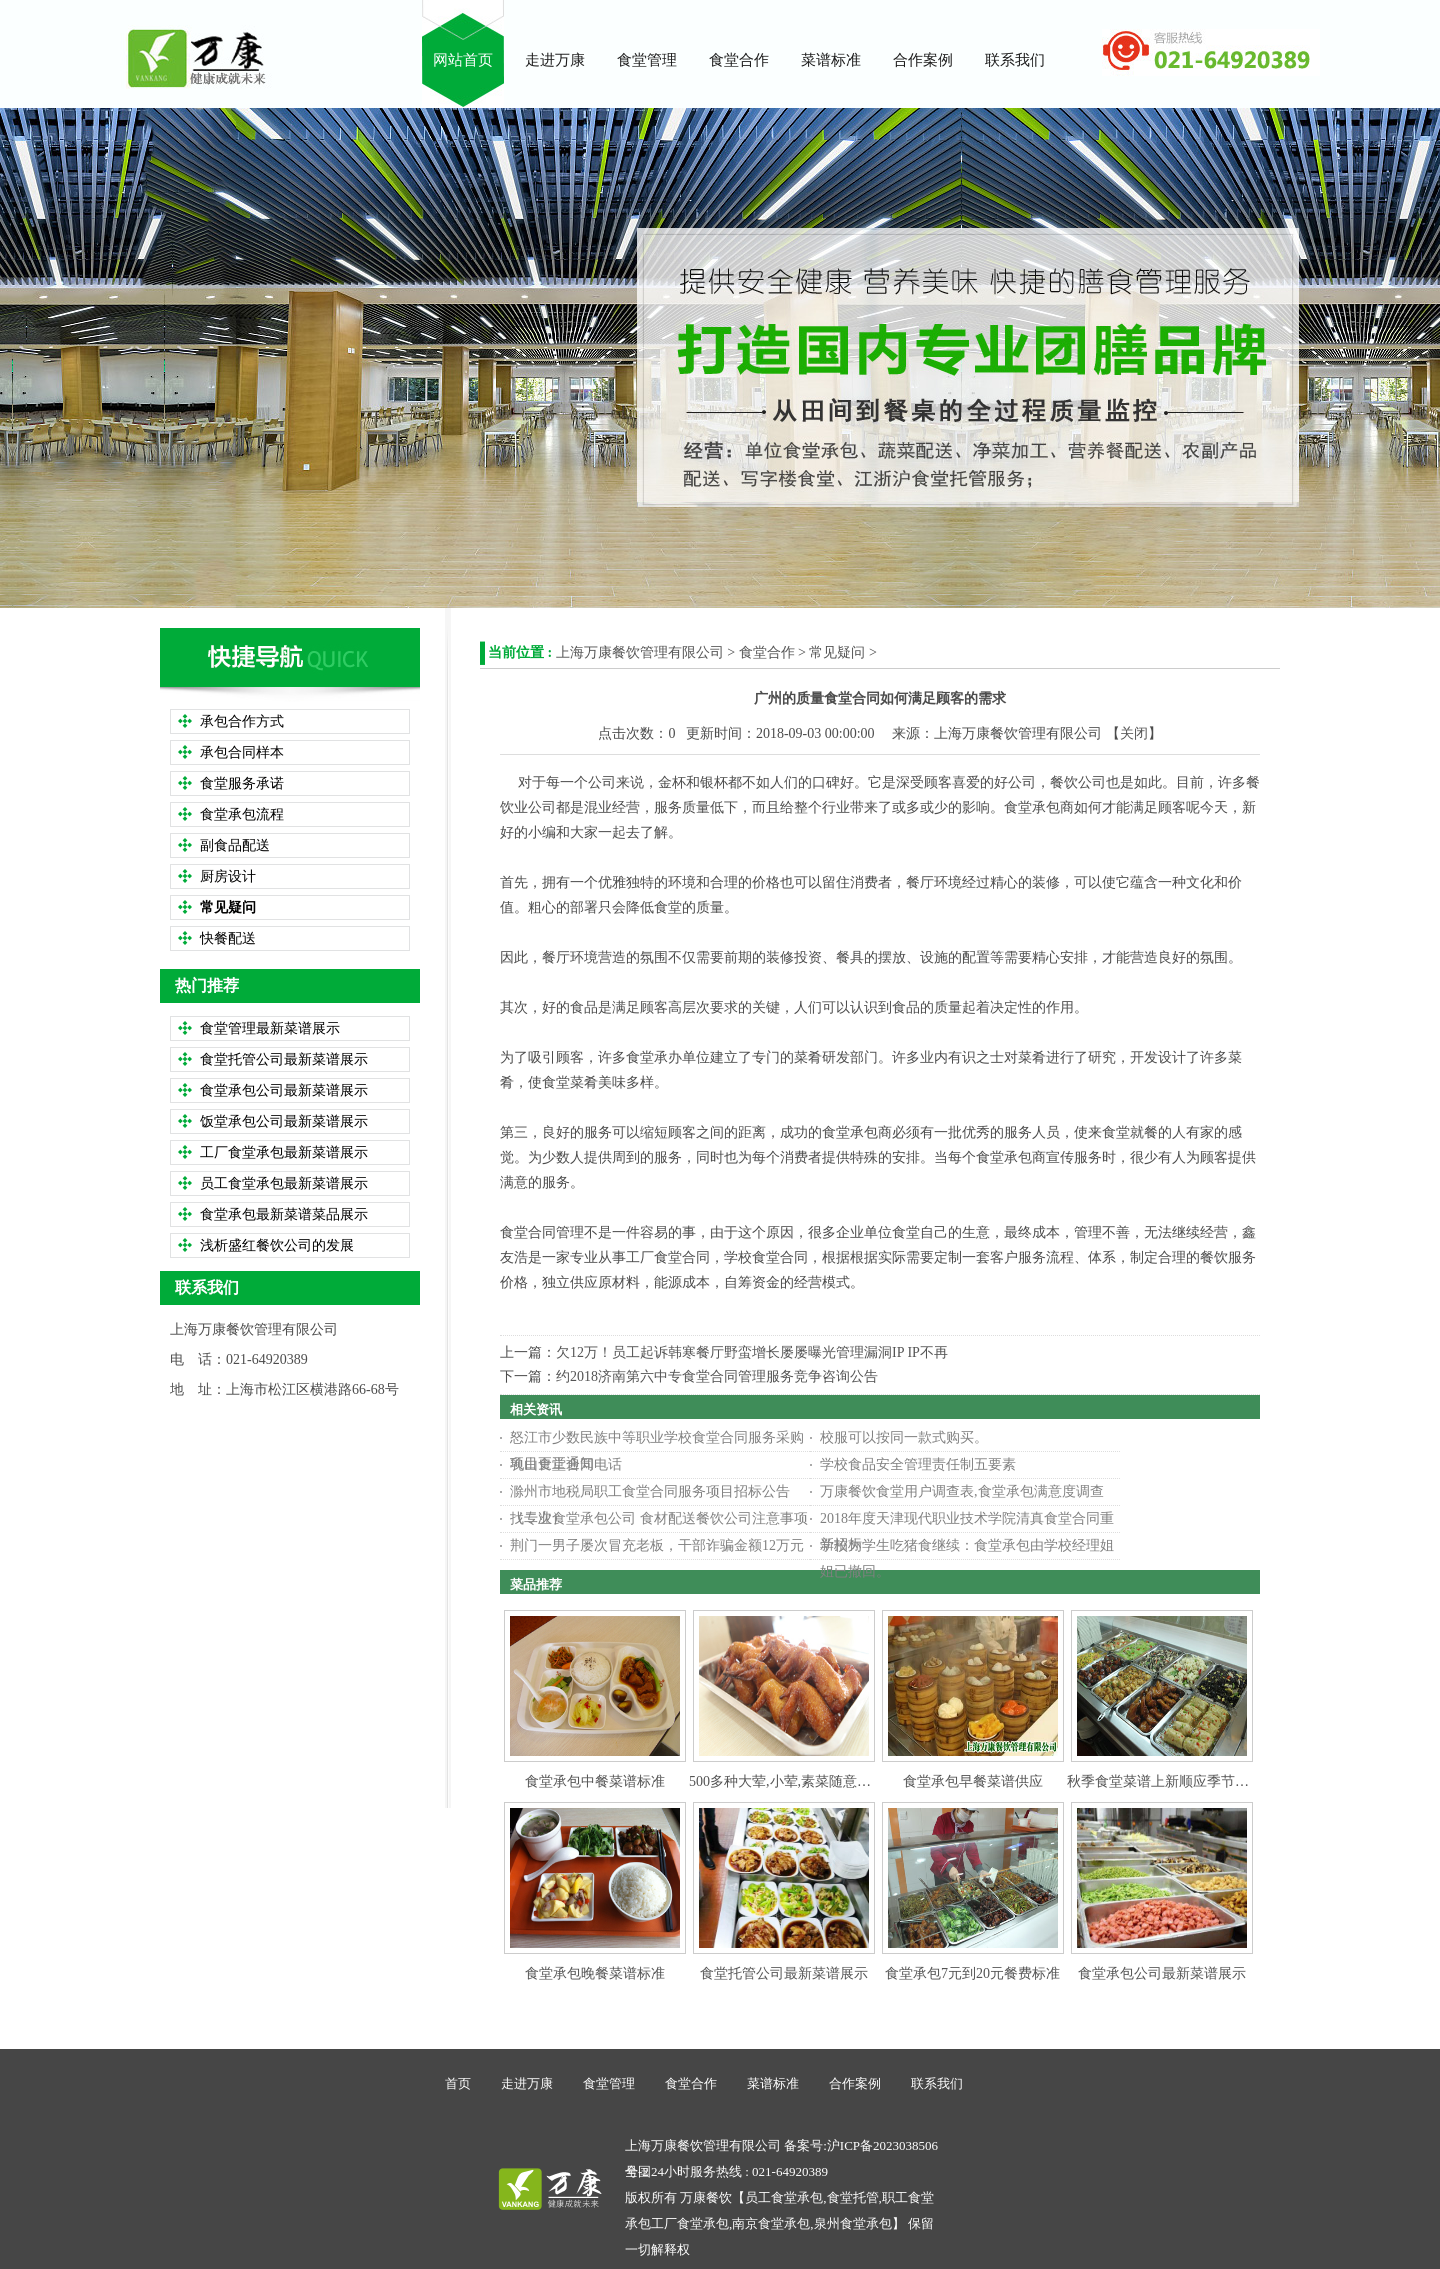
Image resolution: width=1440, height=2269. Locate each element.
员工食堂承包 (784, 2197)
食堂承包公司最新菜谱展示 (1162, 1973)
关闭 (1134, 733)
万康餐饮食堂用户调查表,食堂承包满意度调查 (962, 1491)
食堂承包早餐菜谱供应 (973, 1781)
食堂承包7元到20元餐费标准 (972, 1973)
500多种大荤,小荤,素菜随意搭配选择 (801, 1781)
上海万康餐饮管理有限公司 (640, 652)
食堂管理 (609, 2083)
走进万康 (527, 2083)
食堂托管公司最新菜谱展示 (784, 1973)
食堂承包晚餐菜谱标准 (595, 1973)
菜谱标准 (773, 2083)
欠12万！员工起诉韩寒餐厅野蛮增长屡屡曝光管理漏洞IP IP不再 (752, 1352)
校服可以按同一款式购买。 (904, 1437)
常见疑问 (837, 652)
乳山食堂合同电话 (566, 1464)
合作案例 (855, 2083)
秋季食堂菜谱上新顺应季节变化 (1165, 1781)
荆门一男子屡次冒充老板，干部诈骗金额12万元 (657, 1545)
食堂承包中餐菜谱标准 (595, 1781)
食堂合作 (767, 652)
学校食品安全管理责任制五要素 (918, 1464)
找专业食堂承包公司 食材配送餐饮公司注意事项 (659, 1518)
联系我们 (937, 2083)
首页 (458, 2083)
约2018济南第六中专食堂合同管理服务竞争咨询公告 (717, 1376)
